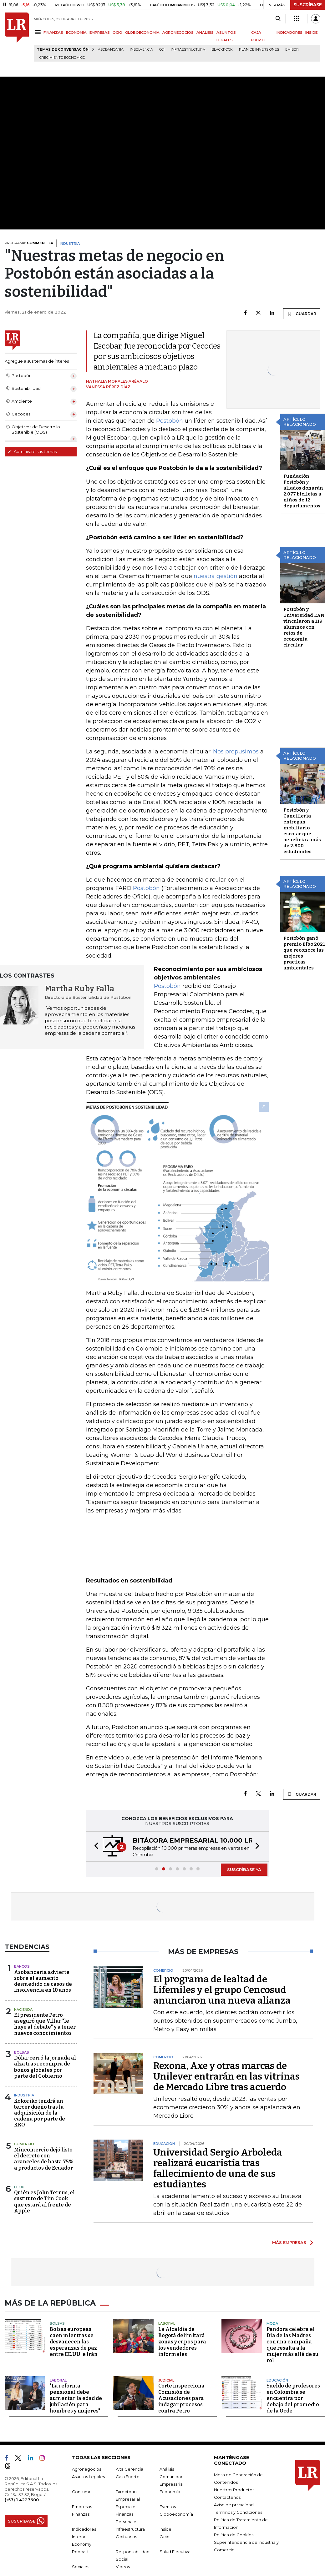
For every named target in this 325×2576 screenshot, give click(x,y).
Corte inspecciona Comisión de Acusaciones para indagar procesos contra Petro (181, 2397)
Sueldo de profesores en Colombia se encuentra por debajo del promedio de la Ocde (293, 2397)
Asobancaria (111, 50)
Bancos (22, 1966)
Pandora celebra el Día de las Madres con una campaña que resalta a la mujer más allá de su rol (292, 2343)
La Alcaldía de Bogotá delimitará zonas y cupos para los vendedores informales (182, 2340)
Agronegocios (86, 2467)
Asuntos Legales (88, 2475)
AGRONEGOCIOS (178, 32)
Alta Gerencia (129, 2467)
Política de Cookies (233, 2533)
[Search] (278, 19)
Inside (165, 2527)
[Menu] (38, 32)
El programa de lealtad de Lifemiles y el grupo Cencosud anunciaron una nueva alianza (222, 1990)
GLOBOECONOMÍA (142, 32)
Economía (170, 2490)
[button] (94, 1846)
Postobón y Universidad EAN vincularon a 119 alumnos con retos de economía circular (304, 627)
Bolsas (21, 2052)
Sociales (80, 2565)
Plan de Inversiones (259, 50)
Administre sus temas (32, 451)
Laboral (166, 2322)
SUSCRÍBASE (307, 5)
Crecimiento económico (62, 58)
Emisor (292, 50)
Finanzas (80, 2512)
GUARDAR (301, 313)
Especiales (126, 2505)
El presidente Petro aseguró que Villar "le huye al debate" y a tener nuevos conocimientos (45, 2024)
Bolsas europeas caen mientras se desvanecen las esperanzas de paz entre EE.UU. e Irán (74, 2340)
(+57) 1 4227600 (22, 2498)
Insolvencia (141, 50)
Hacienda (23, 2009)
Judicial (166, 2379)
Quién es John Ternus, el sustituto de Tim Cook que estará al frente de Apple (44, 2202)
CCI (162, 50)
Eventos (168, 2505)
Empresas (82, 2505)
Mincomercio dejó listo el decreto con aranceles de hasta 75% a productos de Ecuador (44, 2159)
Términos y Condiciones (238, 2510)
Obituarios (126, 2535)
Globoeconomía (176, 2512)
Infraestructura (188, 50)
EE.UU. (19, 2187)
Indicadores (84, 2527)
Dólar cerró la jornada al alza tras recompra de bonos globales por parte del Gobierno (45, 2067)
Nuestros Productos (234, 2488)
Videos (123, 2565)
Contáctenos (227, 2495)
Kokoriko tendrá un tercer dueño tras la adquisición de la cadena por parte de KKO (39, 2113)
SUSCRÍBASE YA (244, 1869)
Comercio (24, 2144)
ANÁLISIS (205, 32)
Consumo (82, 2490)
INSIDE (311, 32)
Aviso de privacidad (234, 2503)
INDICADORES (289, 32)
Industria (24, 2095)
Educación (277, 2379)
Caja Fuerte (128, 2475)
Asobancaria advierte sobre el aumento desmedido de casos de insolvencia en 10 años (43, 1981)
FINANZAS (53, 32)
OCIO (117, 32)
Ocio (165, 2535)
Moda (272, 2322)
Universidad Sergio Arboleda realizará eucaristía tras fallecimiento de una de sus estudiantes (217, 2168)
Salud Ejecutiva (175, 2550)
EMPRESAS (99, 32)
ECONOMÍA (76, 32)
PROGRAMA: (29, 243)
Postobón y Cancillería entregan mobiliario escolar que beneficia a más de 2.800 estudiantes (302, 830)
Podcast (80, 2550)
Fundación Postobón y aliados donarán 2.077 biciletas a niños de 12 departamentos (303, 491)
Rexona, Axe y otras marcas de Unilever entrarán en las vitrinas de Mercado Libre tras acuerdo (226, 2076)
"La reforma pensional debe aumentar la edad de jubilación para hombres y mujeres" (76, 2397)
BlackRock (222, 50)
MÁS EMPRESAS (289, 2242)
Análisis (167, 2467)
